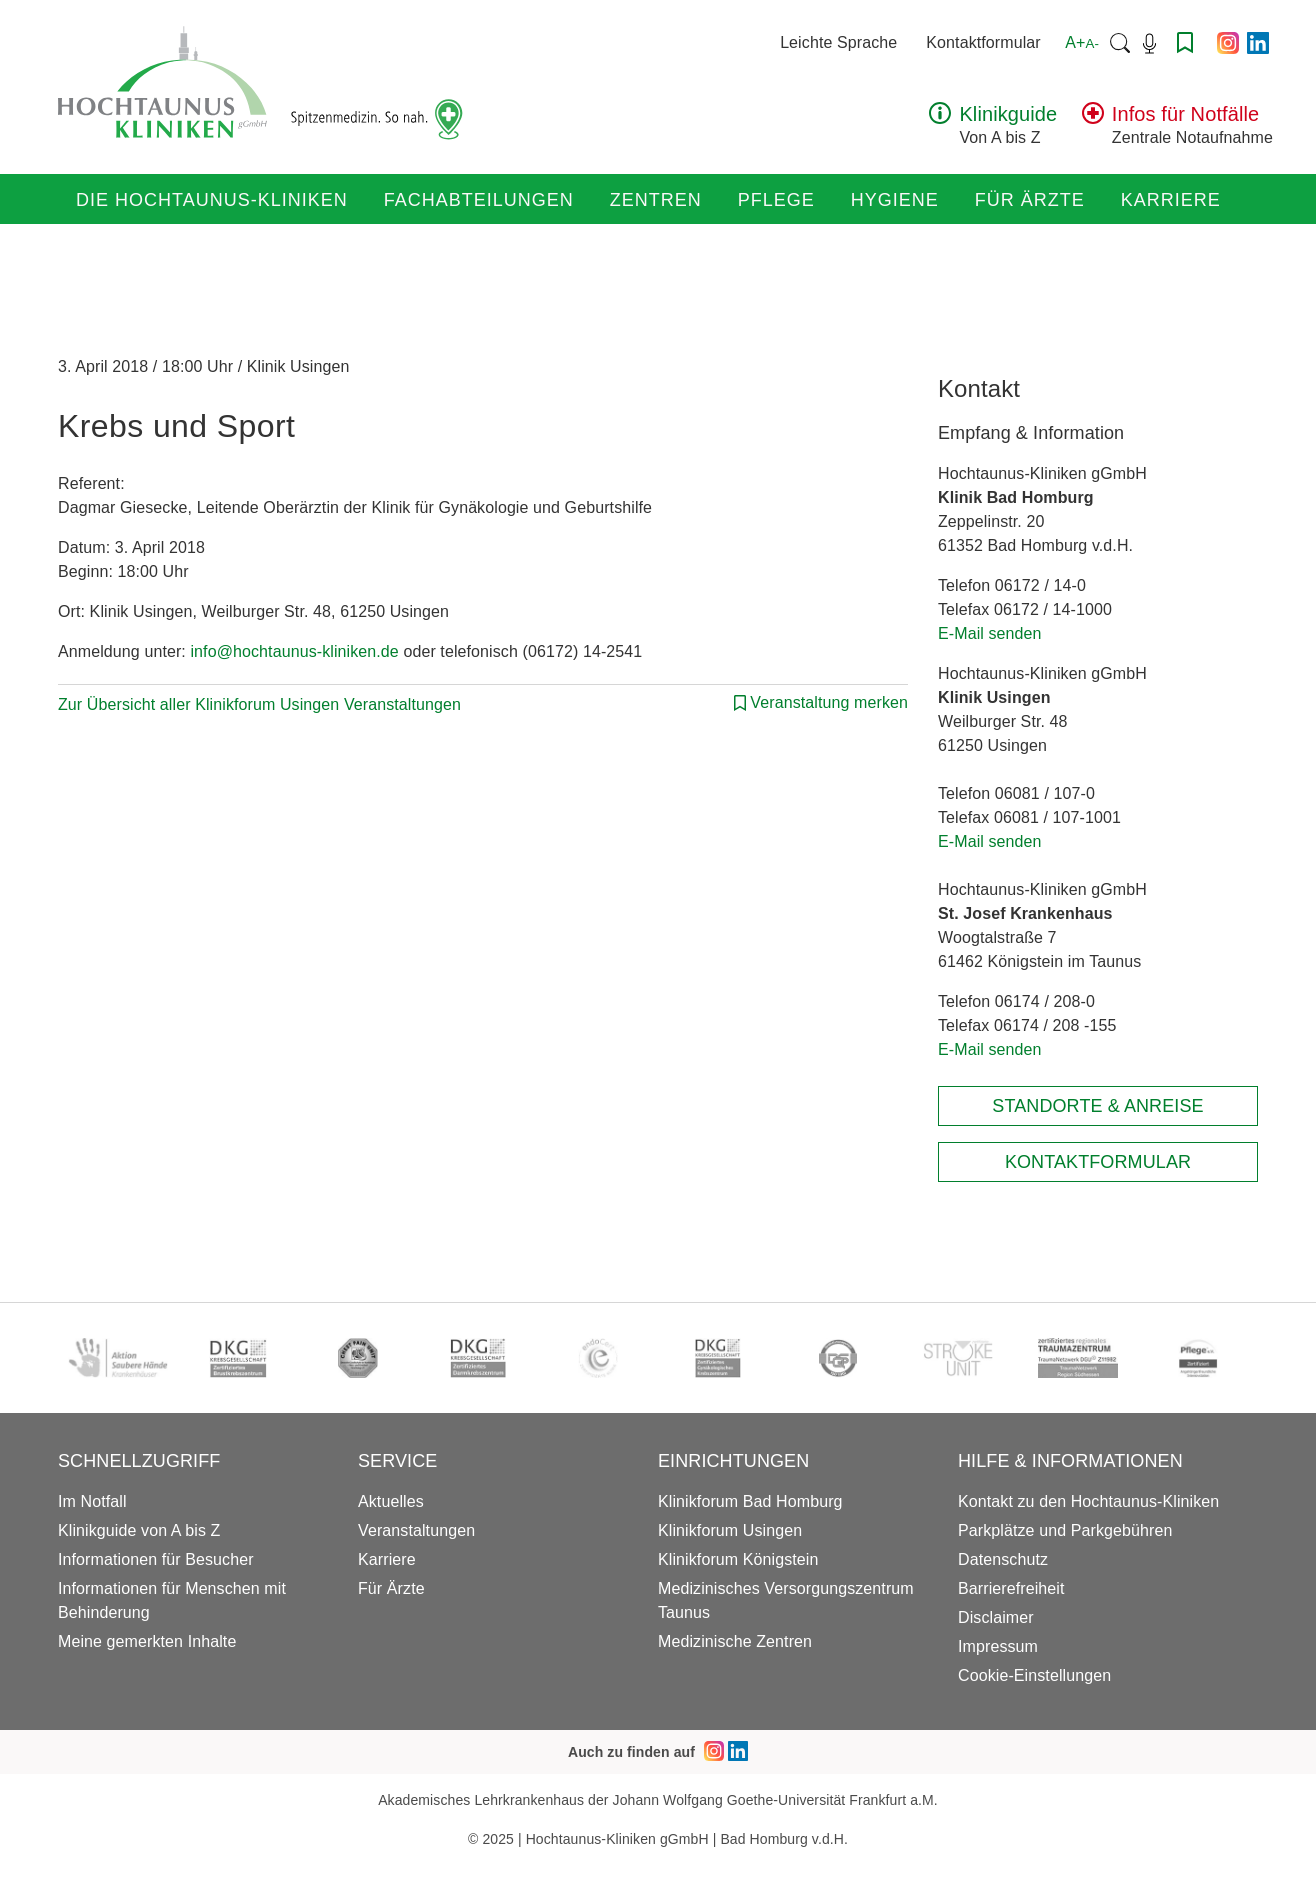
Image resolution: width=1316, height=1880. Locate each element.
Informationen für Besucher (156, 1559)
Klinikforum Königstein (738, 1559)
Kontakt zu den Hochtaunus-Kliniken (1088, 1501)
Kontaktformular (983, 42)
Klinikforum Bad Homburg (750, 1501)
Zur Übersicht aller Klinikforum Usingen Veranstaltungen (259, 704)
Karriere (1171, 200)
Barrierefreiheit (1011, 1588)
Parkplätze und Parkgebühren (1065, 1530)
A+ (1082, 42)
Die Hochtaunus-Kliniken (212, 200)
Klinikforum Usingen (730, 1530)
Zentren (656, 200)
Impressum (998, 1646)
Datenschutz (1003, 1559)
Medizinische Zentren (735, 1641)
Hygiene (895, 200)
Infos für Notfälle (1185, 114)
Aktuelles (391, 1501)
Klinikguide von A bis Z (139, 1530)
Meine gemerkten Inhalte (147, 1641)
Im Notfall (92, 1501)
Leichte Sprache (838, 42)
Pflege (776, 200)
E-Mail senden (990, 633)
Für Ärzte (1030, 200)
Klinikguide (1008, 114)
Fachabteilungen (479, 200)
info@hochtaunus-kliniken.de (294, 651)
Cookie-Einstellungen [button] (1034, 1675)
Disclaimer (996, 1617)
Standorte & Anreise (1097, 1106)
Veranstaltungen (416, 1530)
